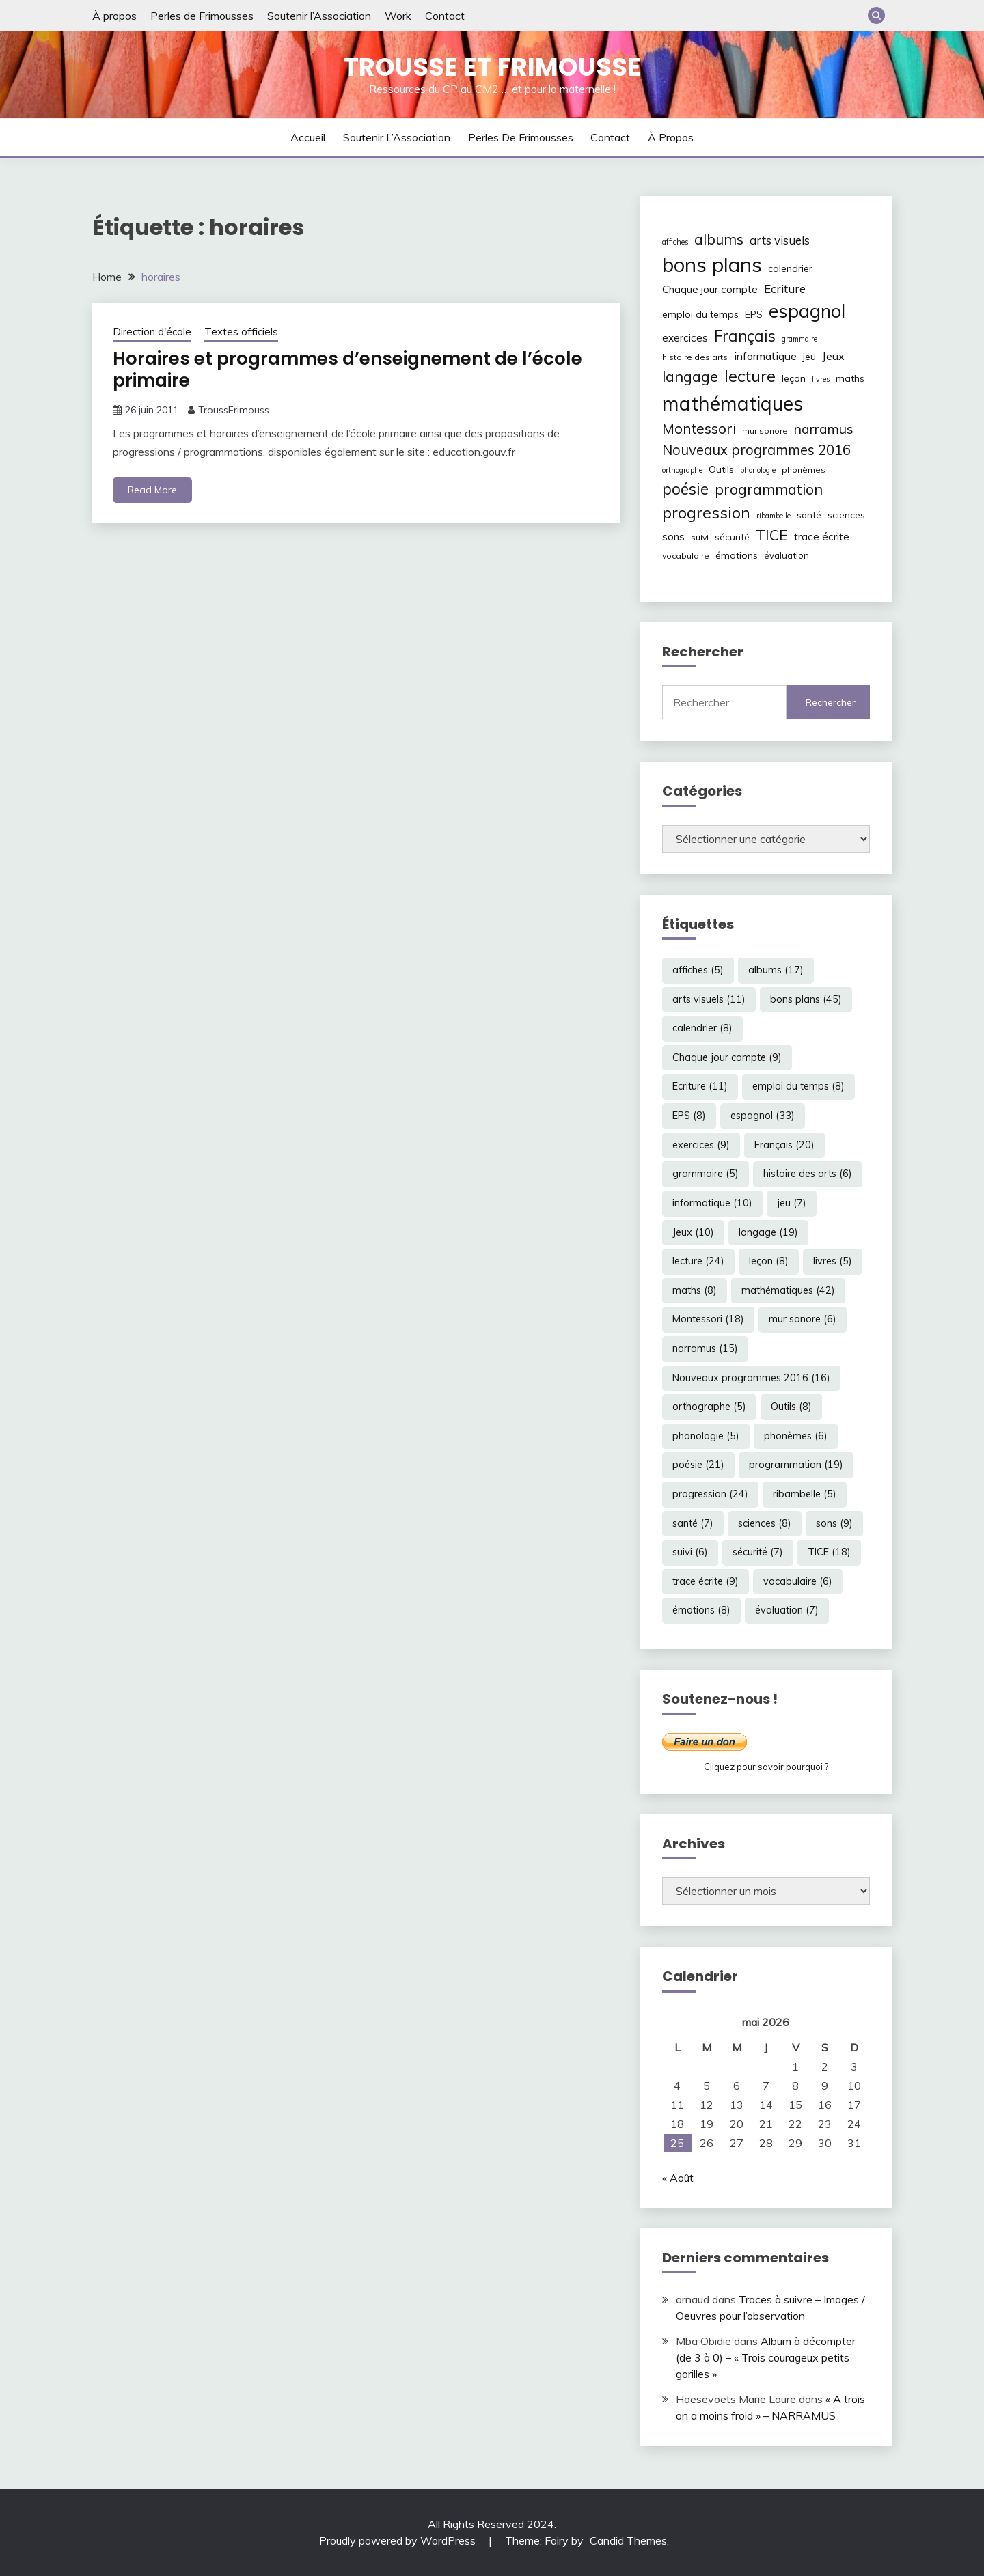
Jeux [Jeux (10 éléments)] (833, 356)
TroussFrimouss (233, 410)
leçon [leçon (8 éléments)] (794, 378)
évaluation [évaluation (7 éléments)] (786, 555)
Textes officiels (241, 331)
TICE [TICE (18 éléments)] (772, 535)
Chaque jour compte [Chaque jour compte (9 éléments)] (710, 289)
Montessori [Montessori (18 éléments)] (699, 428)
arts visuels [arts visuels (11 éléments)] (780, 240)
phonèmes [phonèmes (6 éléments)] (803, 470)
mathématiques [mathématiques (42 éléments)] (732, 403)
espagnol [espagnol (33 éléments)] (807, 310)
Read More (152, 490)
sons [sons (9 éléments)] (673, 536)
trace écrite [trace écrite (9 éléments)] (821, 536)
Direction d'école (152, 331)
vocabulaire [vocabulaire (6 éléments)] (685, 556)
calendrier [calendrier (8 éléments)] (790, 268)
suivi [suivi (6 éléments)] (700, 537)
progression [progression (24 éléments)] (706, 512)
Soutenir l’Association (319, 16)
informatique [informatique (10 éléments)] (765, 356)
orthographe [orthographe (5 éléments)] (682, 470)
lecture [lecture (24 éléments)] (750, 375)
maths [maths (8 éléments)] (850, 378)
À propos (114, 16)
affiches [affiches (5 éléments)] (675, 242)
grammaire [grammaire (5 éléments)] (799, 339)
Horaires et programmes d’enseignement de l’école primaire (347, 369)
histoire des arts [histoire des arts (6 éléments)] (695, 357)
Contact (445, 16)
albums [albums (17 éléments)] (718, 239)
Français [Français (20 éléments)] (745, 336)
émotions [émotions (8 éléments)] (736, 555)
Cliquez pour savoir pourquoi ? (766, 1766)
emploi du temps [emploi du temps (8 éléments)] (700, 314)
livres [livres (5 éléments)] (821, 379)
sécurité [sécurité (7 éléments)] (732, 536)
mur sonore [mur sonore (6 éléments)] (765, 431)
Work (398, 16)
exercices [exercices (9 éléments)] (685, 337)
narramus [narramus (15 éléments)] (823, 428)
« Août (678, 2178)
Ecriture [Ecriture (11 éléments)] (785, 288)
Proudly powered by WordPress (398, 2540)
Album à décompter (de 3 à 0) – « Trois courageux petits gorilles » (766, 2357)
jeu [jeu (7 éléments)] (809, 356)
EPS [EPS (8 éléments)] (754, 314)
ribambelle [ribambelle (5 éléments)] (773, 516)
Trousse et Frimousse (492, 67)
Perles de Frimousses (202, 16)
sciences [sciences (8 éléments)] (846, 515)
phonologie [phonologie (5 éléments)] (758, 470)
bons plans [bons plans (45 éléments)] (712, 264)
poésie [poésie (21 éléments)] (685, 489)
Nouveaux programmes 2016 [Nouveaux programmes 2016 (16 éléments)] (756, 449)
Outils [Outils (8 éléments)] (721, 469)
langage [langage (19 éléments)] (690, 376)
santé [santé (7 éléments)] (809, 515)
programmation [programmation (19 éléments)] (769, 489)
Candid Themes (628, 2540)
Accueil (307, 137)
